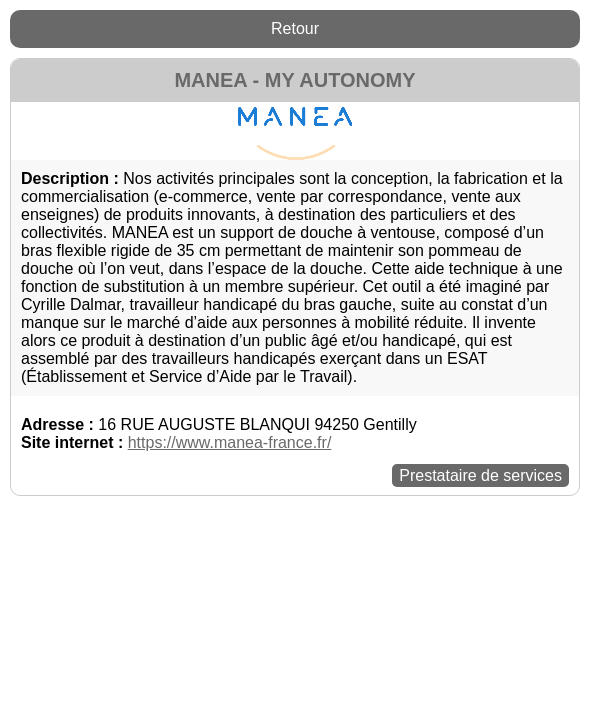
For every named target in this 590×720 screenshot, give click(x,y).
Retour (295, 28)
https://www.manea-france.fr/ (230, 442)
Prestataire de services (480, 475)
